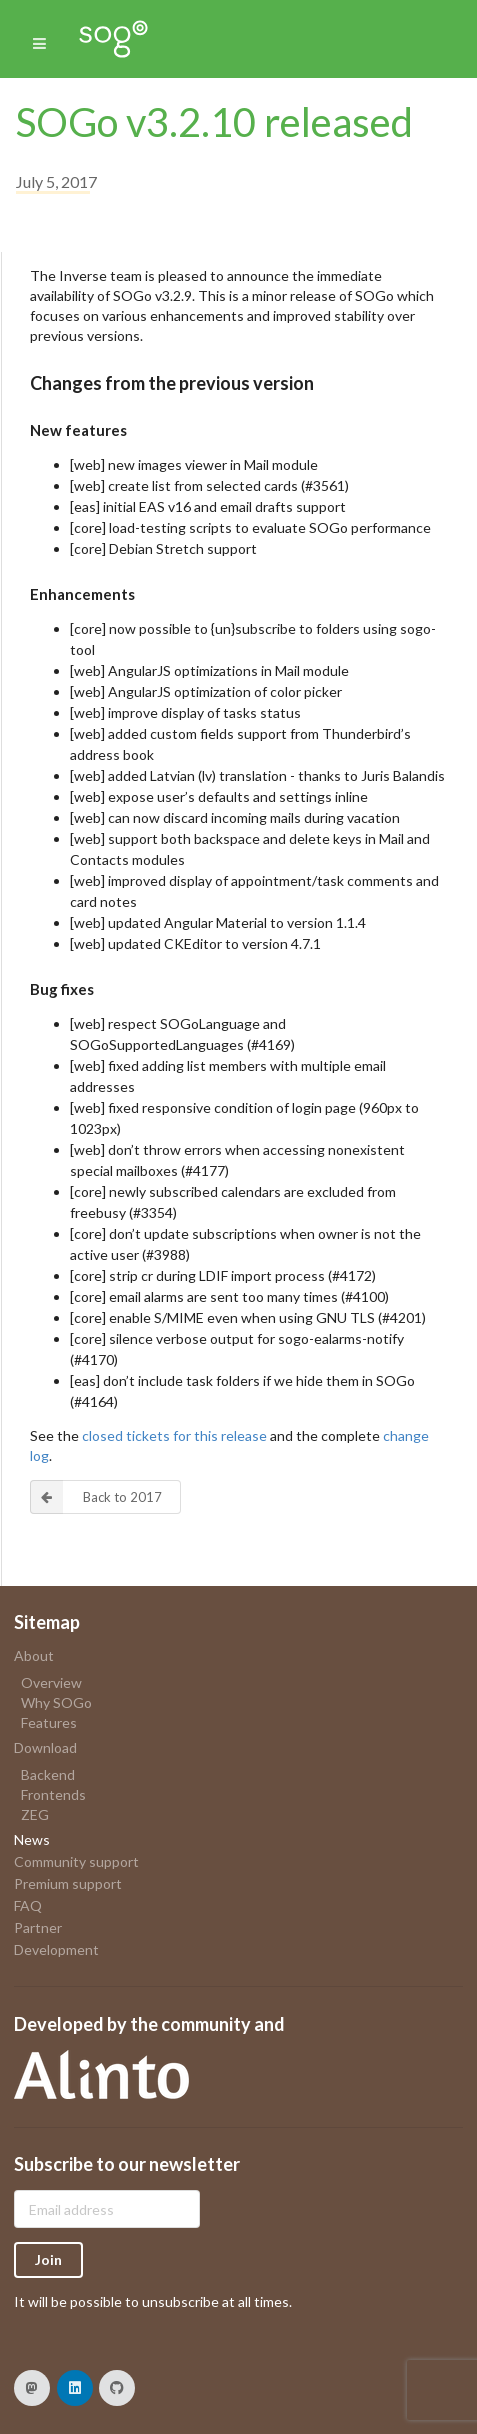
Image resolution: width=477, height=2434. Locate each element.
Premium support (68, 1883)
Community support (76, 1861)
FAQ (28, 1905)
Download (45, 1747)
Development (56, 1949)
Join (48, 2259)
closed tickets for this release (174, 1435)
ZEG (35, 1814)
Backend (48, 1775)
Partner (38, 1927)
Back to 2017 (96, 1496)
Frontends (53, 1794)
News (32, 1839)
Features (49, 1722)
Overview (51, 1683)
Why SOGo (56, 1702)
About (34, 1655)
